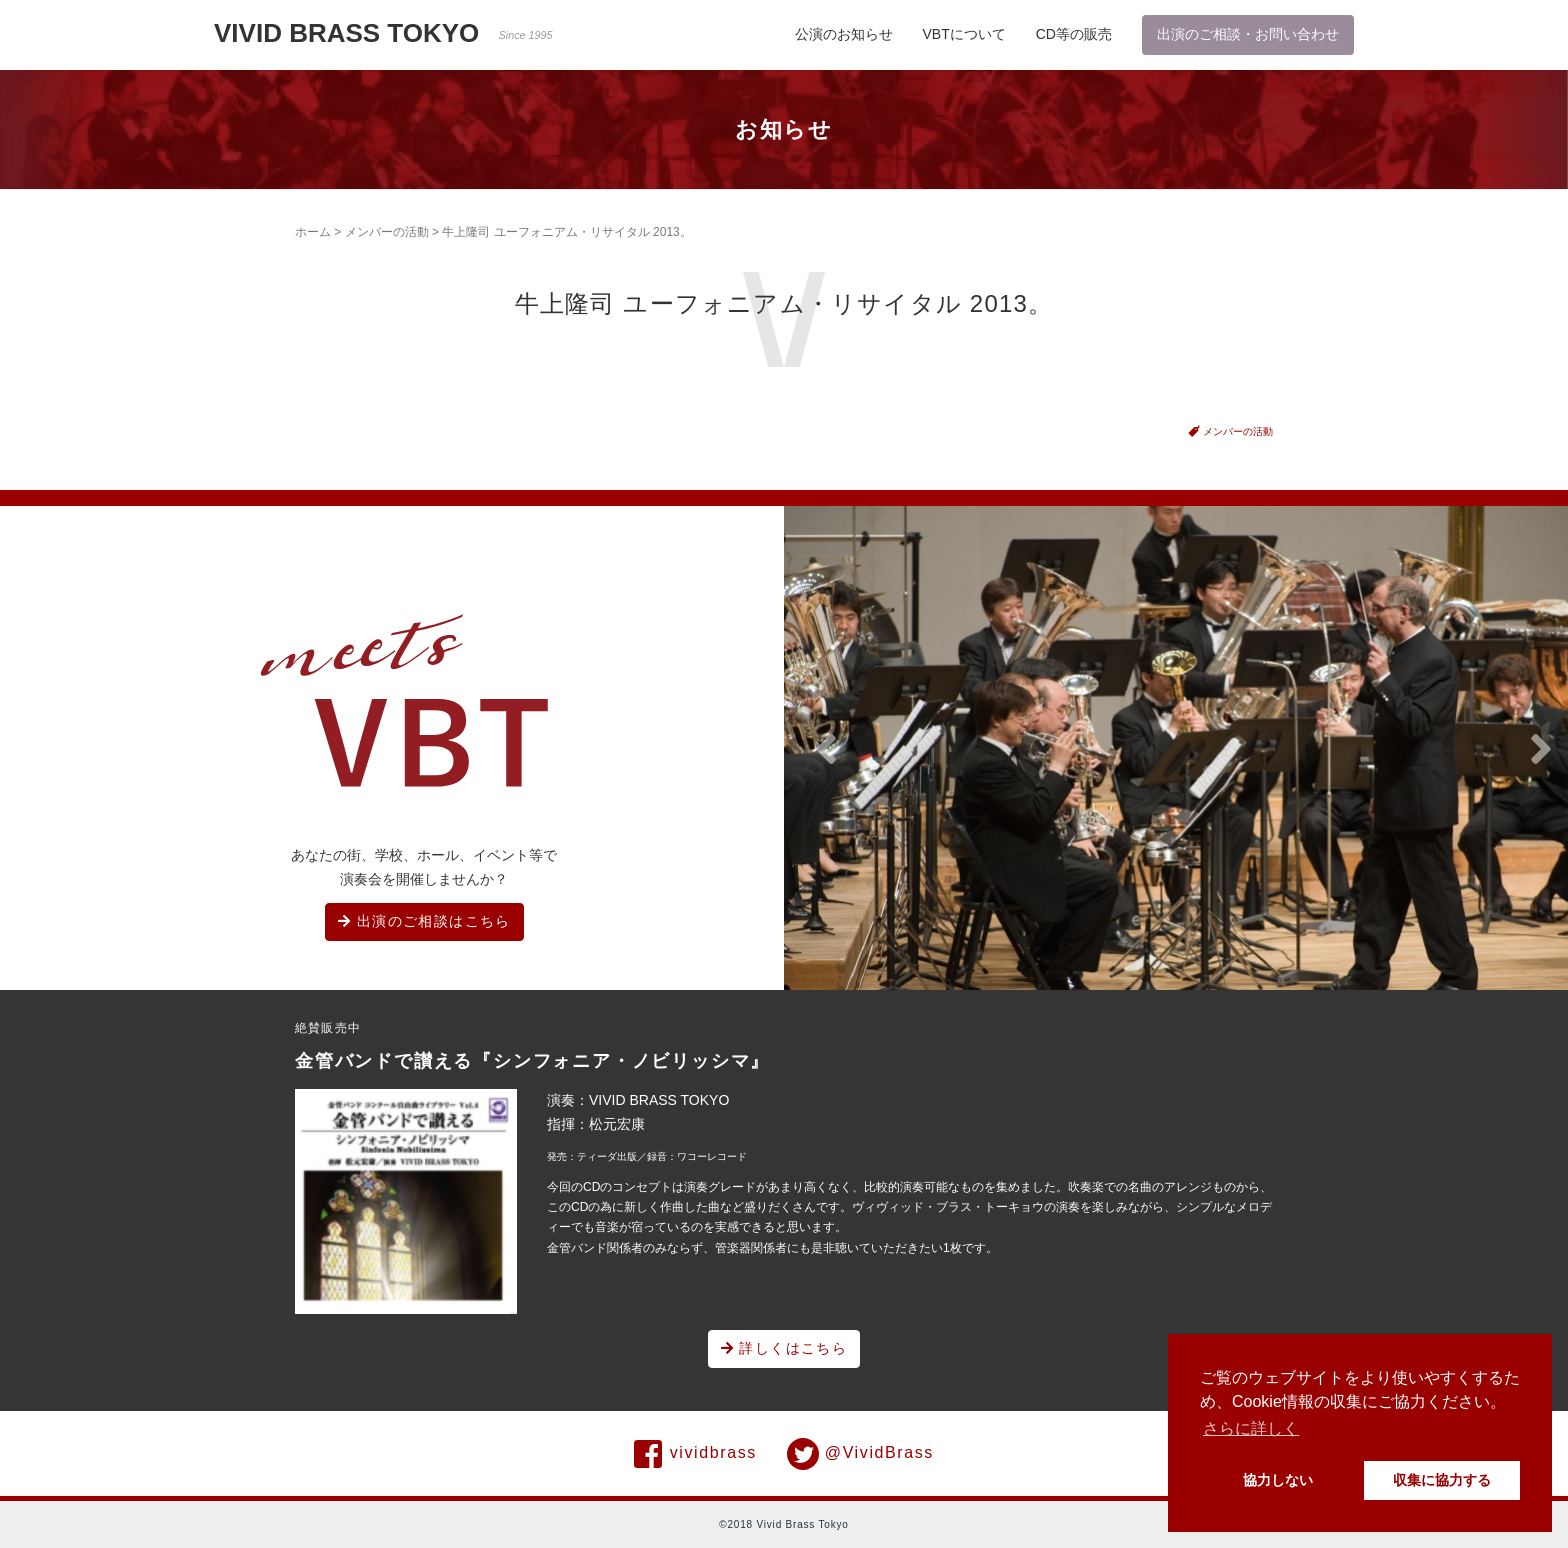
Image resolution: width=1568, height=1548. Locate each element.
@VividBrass (860, 1454)
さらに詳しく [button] (1251, 1428)
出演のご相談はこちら (424, 921)
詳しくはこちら (784, 1348)
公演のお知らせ (844, 34)
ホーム (313, 232)
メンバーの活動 (387, 232)
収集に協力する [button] (1442, 1480)
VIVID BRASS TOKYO (383, 33)
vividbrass (695, 1454)
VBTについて (964, 34)
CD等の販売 (1074, 34)
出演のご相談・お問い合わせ (1248, 34)
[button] (826, 750)
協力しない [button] (1278, 1480)
